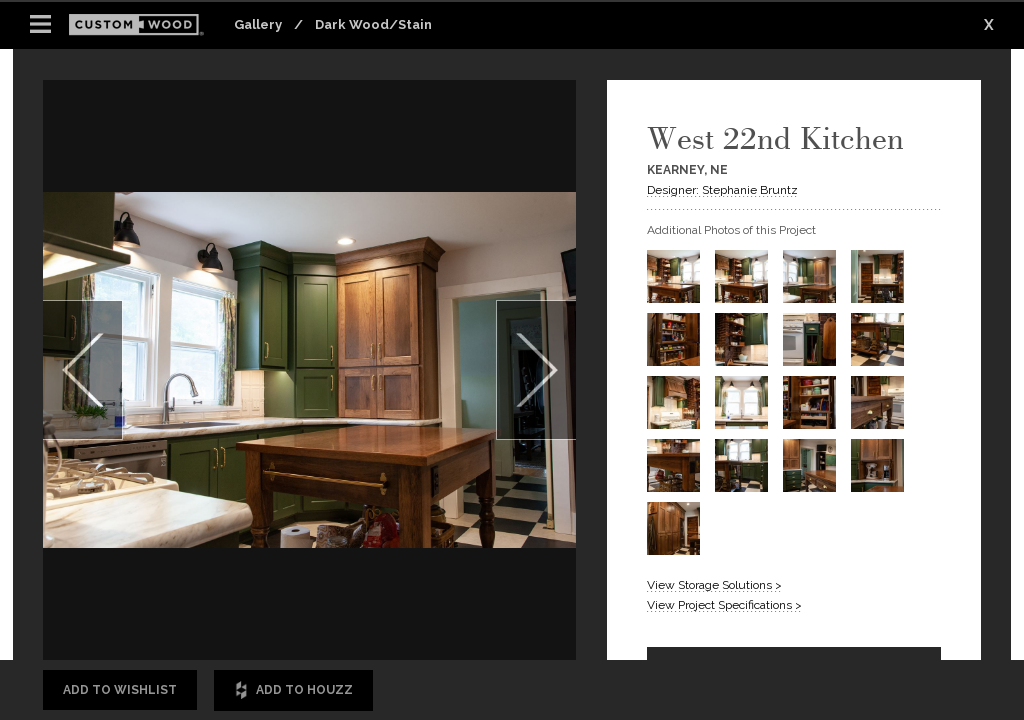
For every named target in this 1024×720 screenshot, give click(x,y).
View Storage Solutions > (714, 585)
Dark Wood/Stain (373, 24)
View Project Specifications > (724, 605)
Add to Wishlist (120, 690)
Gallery (258, 24)
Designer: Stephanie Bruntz (722, 190)
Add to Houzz (293, 690)
